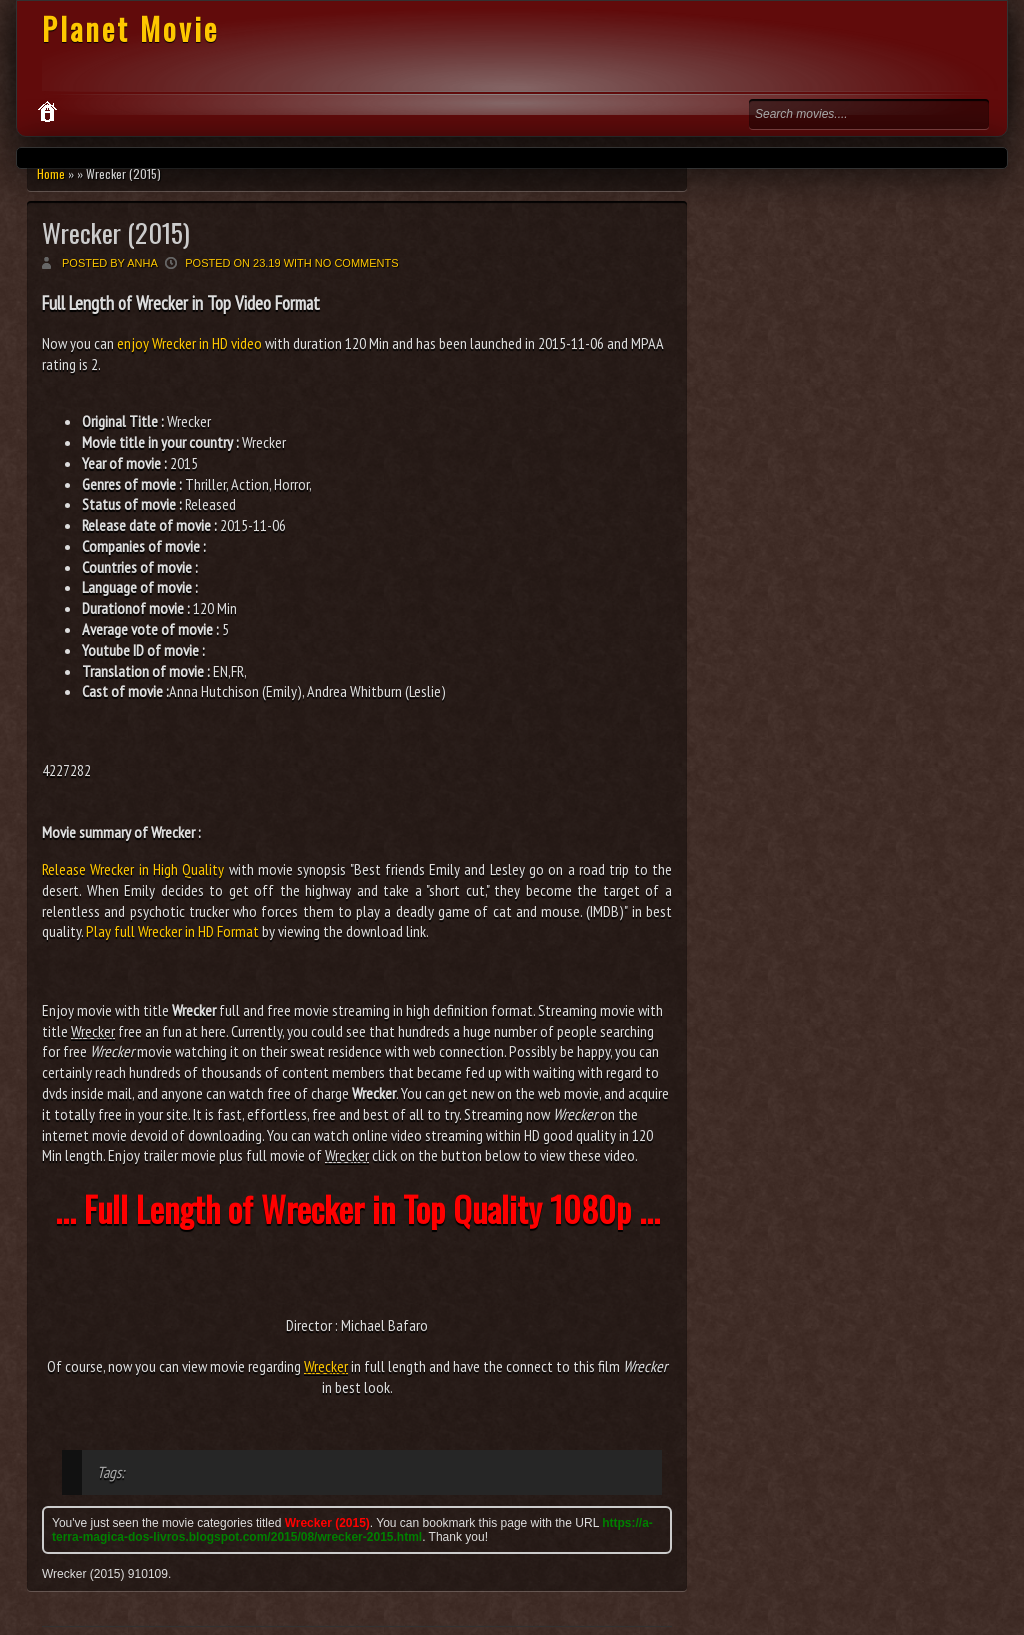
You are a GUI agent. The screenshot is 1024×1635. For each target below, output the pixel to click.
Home (51, 173)
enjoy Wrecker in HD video (189, 343)
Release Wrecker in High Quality (133, 869)
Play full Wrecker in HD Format (172, 931)
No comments (357, 263)
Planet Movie (130, 28)
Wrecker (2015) (116, 232)
